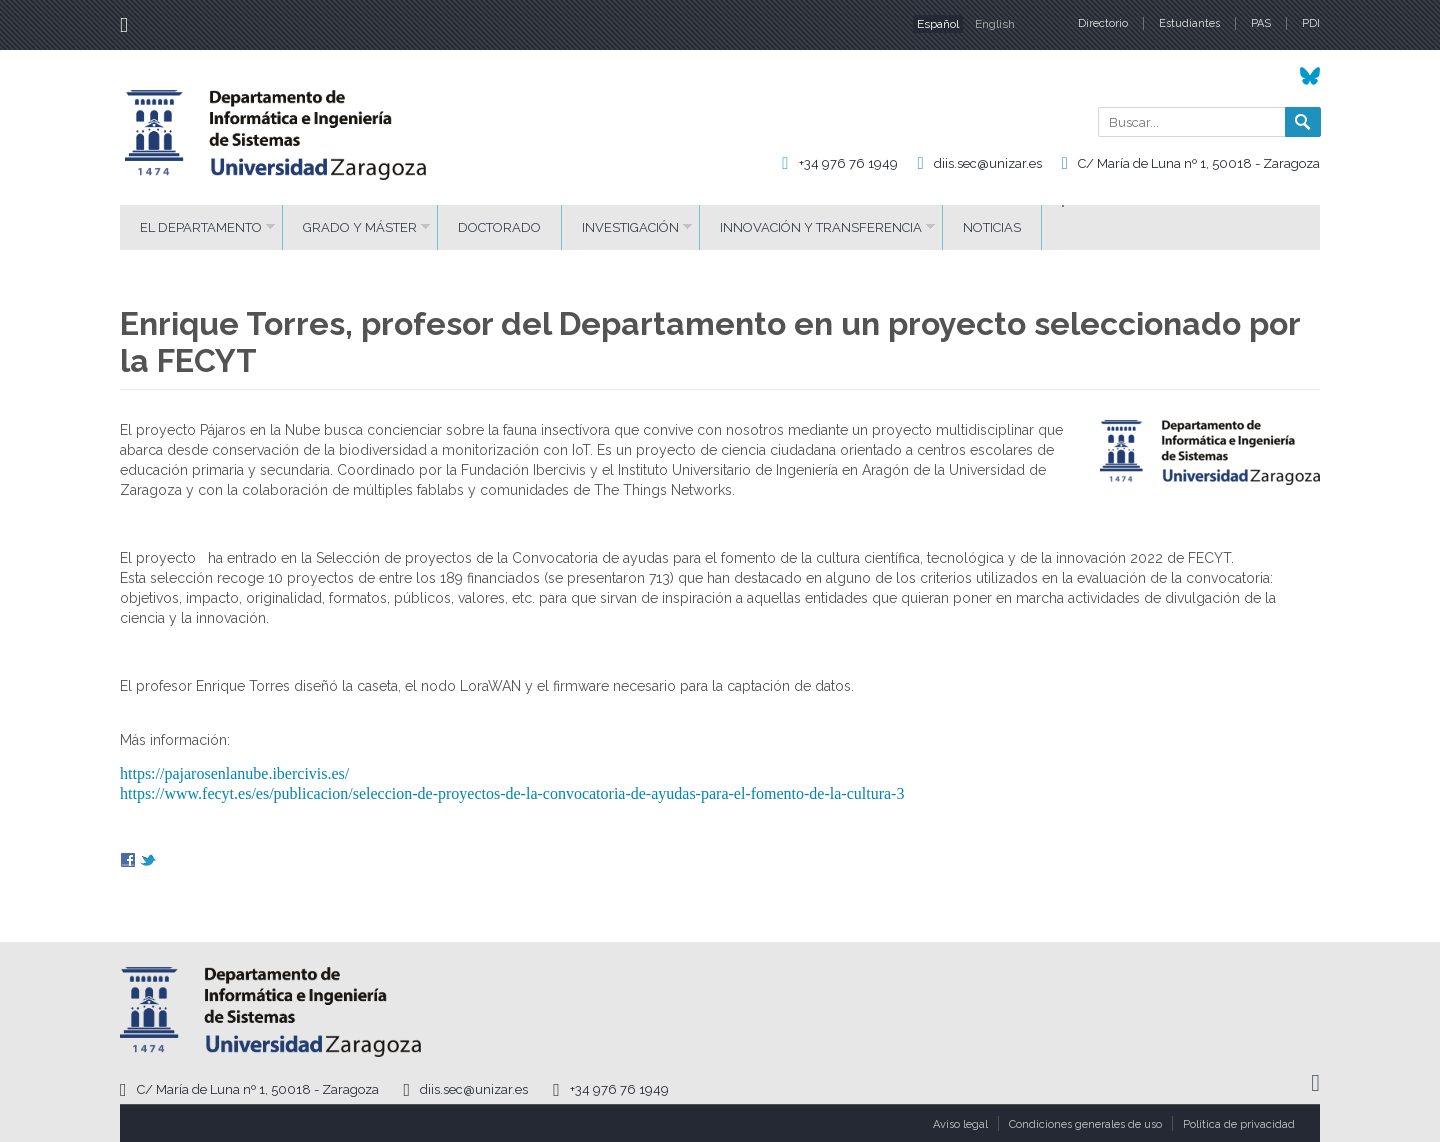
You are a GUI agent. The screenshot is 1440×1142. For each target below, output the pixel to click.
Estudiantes (1189, 23)
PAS (1261, 23)
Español (938, 24)
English (995, 24)
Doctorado (499, 227)
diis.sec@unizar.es (988, 163)
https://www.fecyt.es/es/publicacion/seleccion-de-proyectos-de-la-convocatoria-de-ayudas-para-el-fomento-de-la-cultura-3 (512, 793)
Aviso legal (960, 1124)
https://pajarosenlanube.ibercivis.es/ (234, 773)
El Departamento (201, 227)
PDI (1311, 23)
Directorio (1103, 23)
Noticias (992, 227)
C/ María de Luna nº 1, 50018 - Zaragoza (1199, 163)
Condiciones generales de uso (1085, 1124)
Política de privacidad (1239, 1124)
